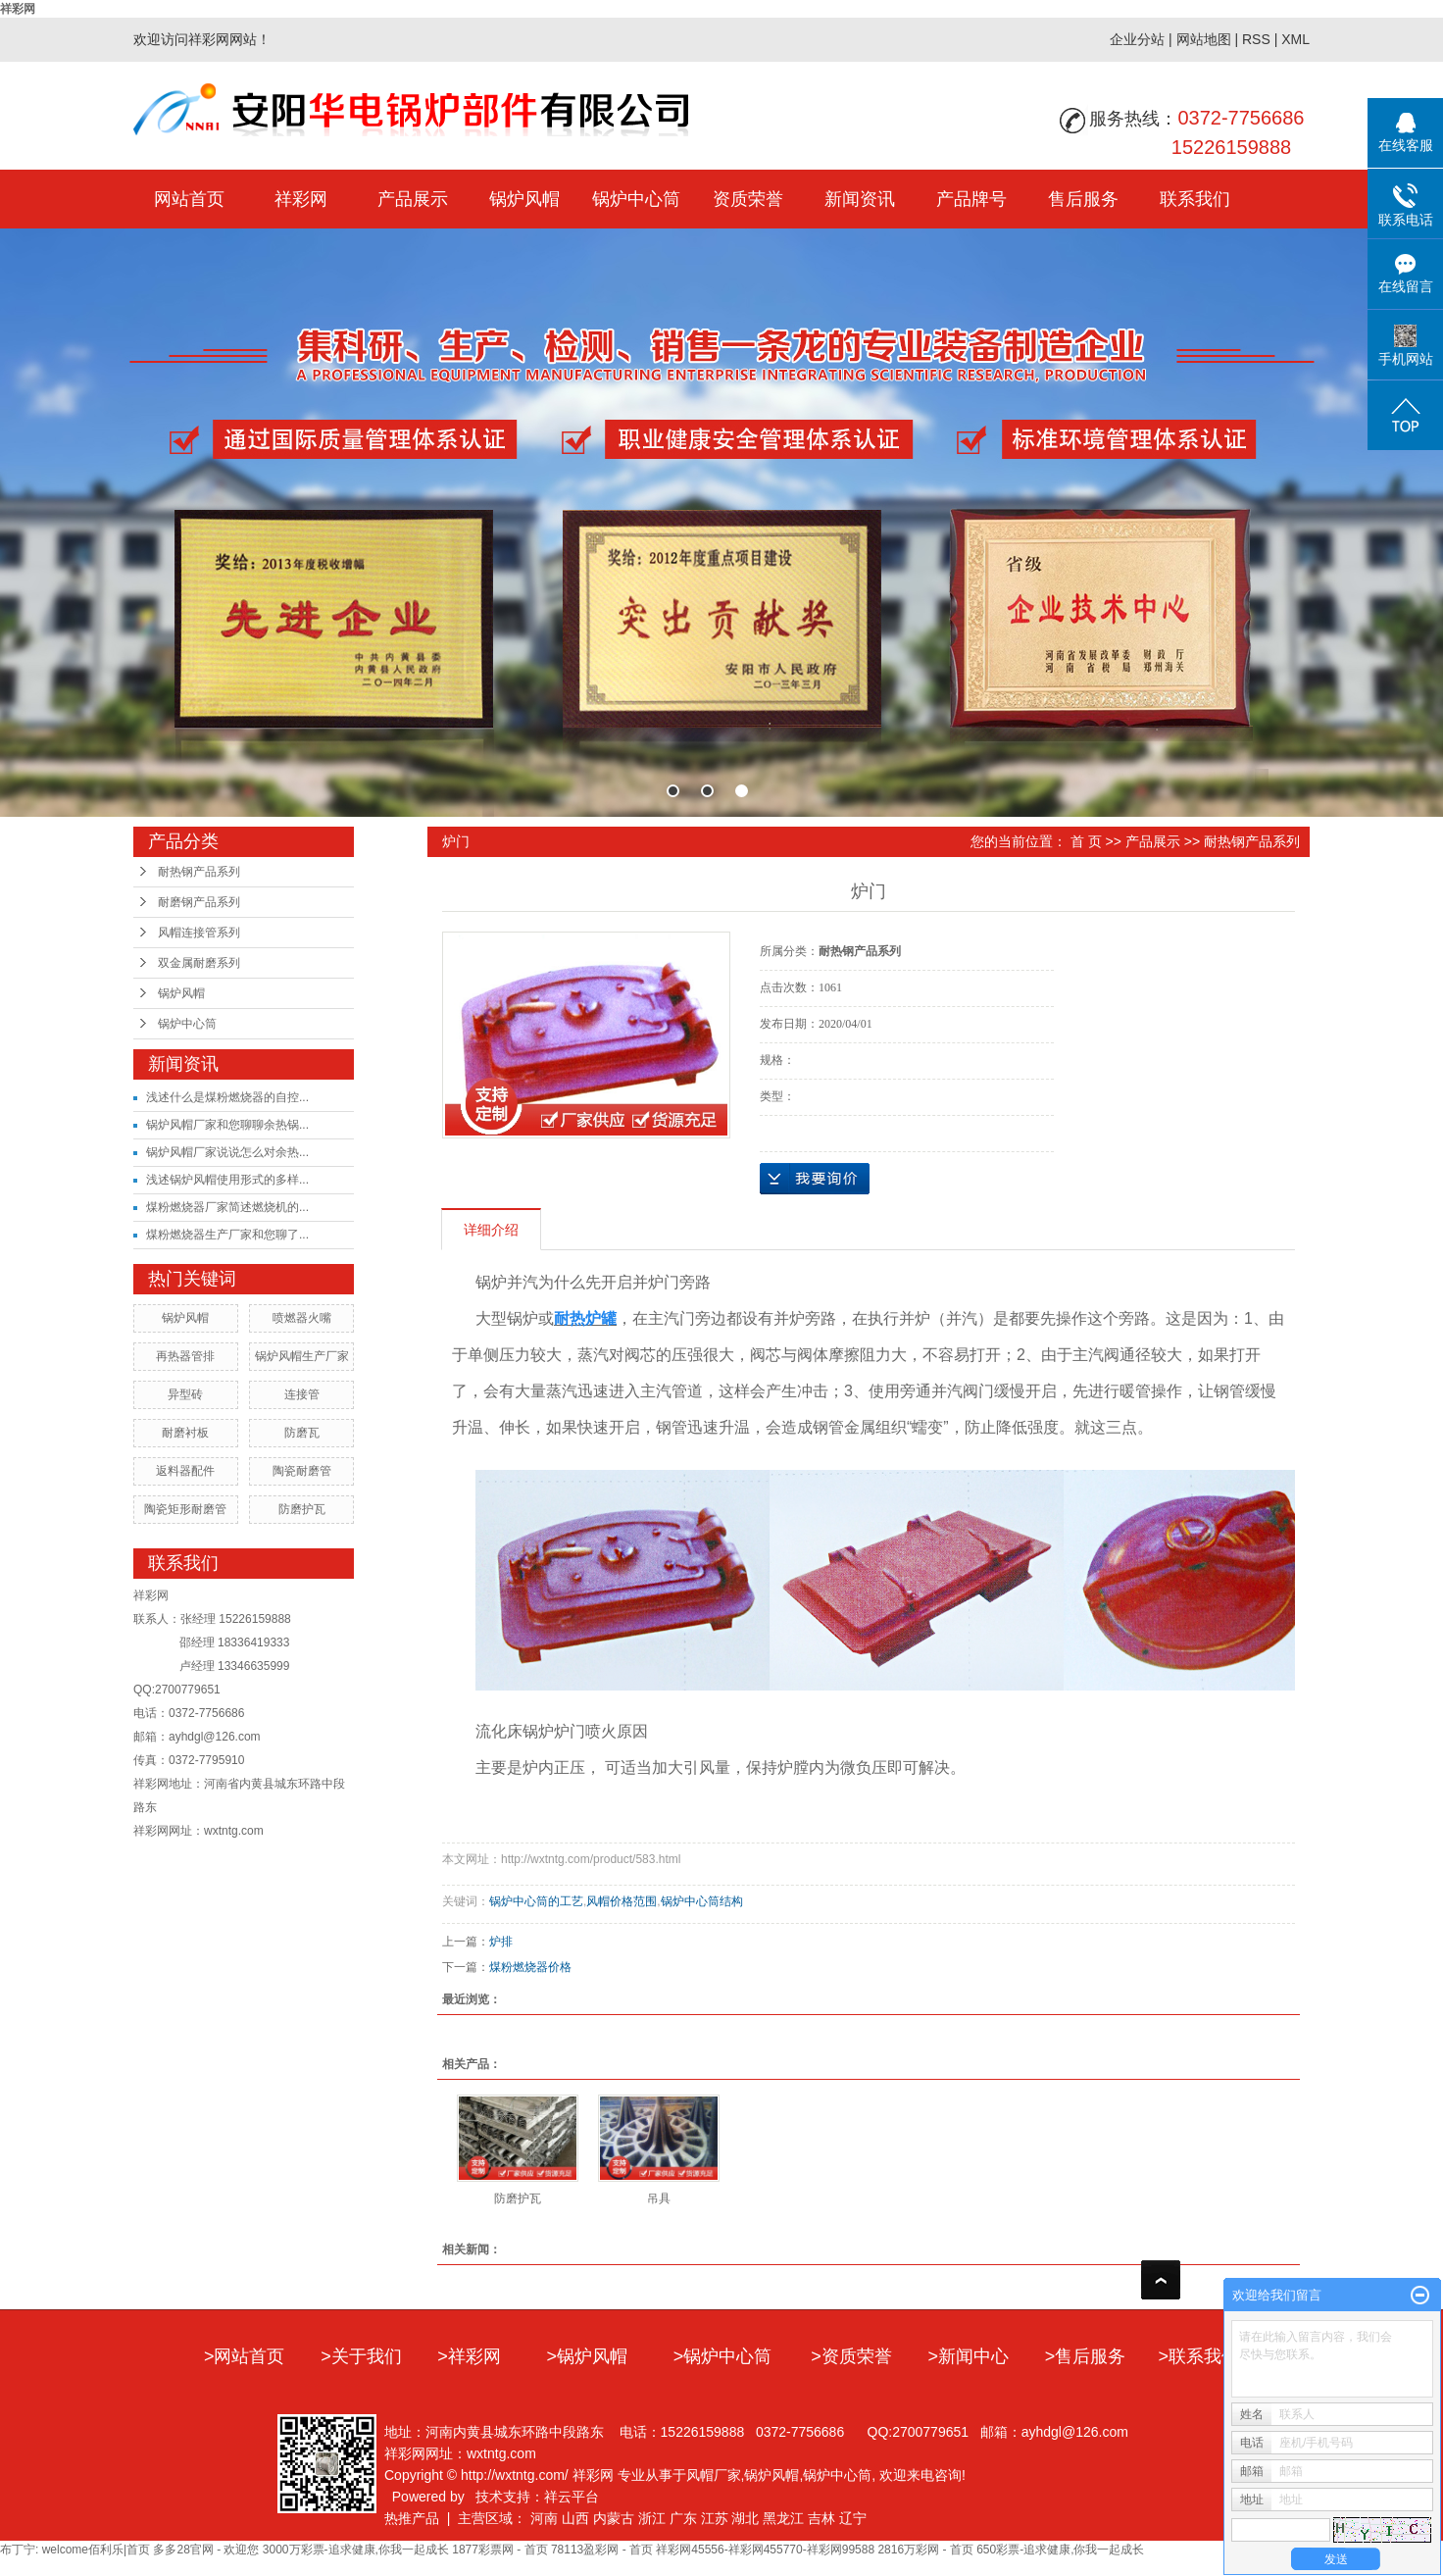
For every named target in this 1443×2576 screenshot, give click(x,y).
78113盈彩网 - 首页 (602, 2549)
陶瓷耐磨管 (302, 1471)
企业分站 (1137, 39)
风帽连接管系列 (199, 932)
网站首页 (189, 199)
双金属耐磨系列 (199, 963)
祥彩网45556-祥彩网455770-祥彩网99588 (765, 2549)
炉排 (501, 1941)
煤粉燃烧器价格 (530, 1967)
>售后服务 (1085, 2356)
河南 (544, 2518)
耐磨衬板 (185, 1433)
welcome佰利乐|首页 (96, 2549)
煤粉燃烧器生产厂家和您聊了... (227, 1234)
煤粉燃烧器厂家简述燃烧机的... (227, 1207)
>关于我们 (361, 2356)
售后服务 (1083, 199)
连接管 (302, 1394)
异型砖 (185, 1394)
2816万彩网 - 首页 (924, 2549)
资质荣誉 (748, 199)
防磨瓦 (302, 1433)
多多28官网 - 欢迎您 (206, 2549)
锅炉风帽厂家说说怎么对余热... (227, 1152)
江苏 (714, 2518)
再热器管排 (185, 1356)
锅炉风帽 (524, 199)
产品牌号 (971, 199)
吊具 (659, 2198)
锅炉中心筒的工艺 (536, 1901)
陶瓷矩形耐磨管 (185, 1509)
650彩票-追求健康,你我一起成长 (1060, 2549)
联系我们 (1195, 199)
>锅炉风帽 (587, 2356)
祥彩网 (17, 9)
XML (1295, 39)
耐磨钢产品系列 (199, 902)
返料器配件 (185, 1471)
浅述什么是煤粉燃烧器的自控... (227, 1097)
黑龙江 (783, 2518)
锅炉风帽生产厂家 (302, 1356)
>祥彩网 (469, 2356)
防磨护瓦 (301, 1509)
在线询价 (815, 1178)
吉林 (821, 2518)
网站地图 (1203, 39)
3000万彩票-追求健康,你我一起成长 (356, 2549)
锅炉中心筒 (636, 199)
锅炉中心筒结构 (702, 1901)
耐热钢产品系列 (199, 872)
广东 (683, 2518)
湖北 (745, 2518)
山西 (575, 2518)
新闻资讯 (859, 199)
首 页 (1086, 841)
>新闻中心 (968, 2356)
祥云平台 (571, 2496)
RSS (1256, 39)
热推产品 (411, 2518)
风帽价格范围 (621, 1901)
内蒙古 (613, 2518)
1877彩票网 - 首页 (499, 2549)
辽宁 (853, 2518)
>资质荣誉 (851, 2356)
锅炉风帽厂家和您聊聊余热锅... (227, 1125)
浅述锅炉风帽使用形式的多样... (227, 1180)
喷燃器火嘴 (302, 1318)
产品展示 (412, 199)
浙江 (652, 2518)
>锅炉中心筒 (722, 2356)
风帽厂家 (713, 2475)
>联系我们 (1199, 2356)
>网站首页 (244, 2356)
